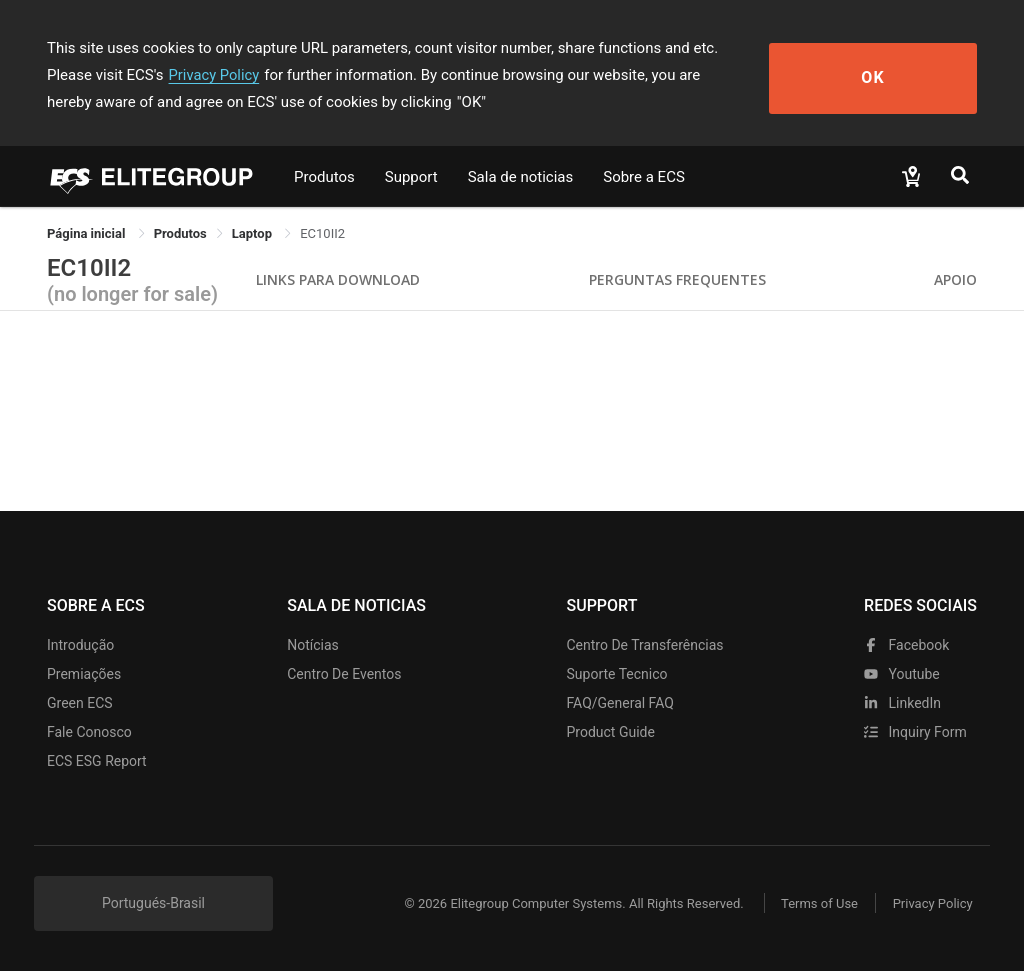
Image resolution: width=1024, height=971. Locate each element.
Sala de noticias (521, 177)
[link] (180, 233)
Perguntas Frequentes (677, 279)
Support (411, 177)
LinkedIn (902, 703)
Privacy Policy (135, 75)
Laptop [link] (253, 233)
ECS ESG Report (97, 761)
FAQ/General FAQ (620, 703)
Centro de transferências (645, 645)
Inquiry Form (915, 732)
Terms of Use (811, 903)
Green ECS (80, 703)
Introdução (80, 645)
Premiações (84, 674)
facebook (906, 645)
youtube (902, 674)
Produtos (324, 177)
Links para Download (338, 279)
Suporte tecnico (617, 674)
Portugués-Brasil (153, 903)
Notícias (313, 645)
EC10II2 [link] (322, 233)
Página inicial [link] (88, 233)
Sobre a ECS (644, 177)
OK (904, 75)
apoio (955, 279)
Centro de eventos (344, 674)
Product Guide (611, 732)
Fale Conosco (89, 732)
